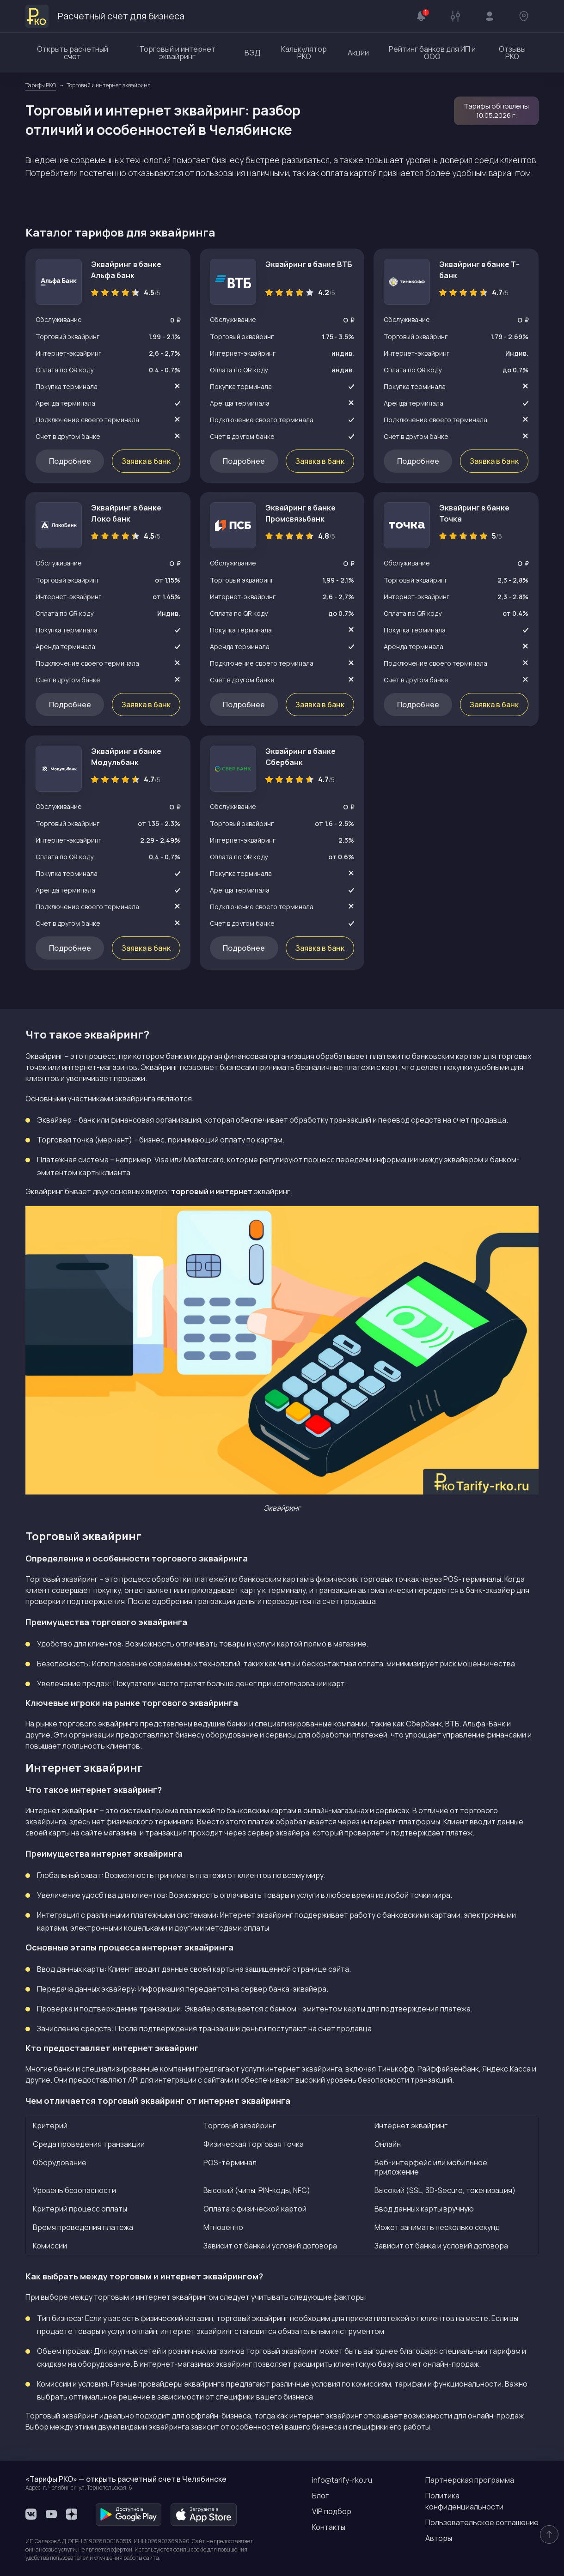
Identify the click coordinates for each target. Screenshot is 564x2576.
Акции (358, 53)
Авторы (438, 2538)
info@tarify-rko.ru (342, 2480)
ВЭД (252, 53)
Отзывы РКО (512, 52)
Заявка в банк (146, 461)
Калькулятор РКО (304, 52)
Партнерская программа (469, 2480)
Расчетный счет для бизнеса (104, 16)
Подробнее (70, 461)
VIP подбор (331, 2511)
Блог (320, 2496)
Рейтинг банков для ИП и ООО (432, 52)
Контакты (328, 2527)
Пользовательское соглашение (482, 2522)
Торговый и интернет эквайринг (177, 52)
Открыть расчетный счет (72, 52)
